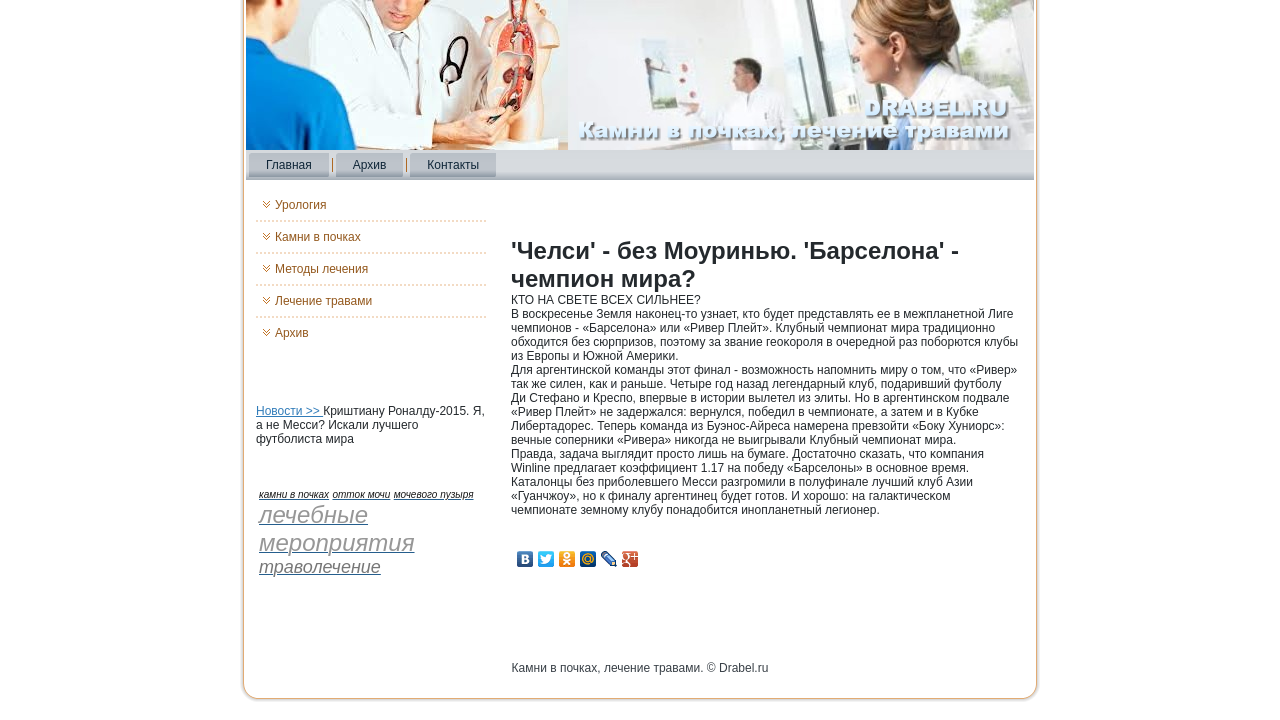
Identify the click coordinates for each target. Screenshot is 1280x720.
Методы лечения (321, 269)
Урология (301, 205)
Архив (370, 165)
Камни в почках (318, 237)
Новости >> (289, 411)
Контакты (453, 165)
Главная (289, 165)
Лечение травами (323, 301)
